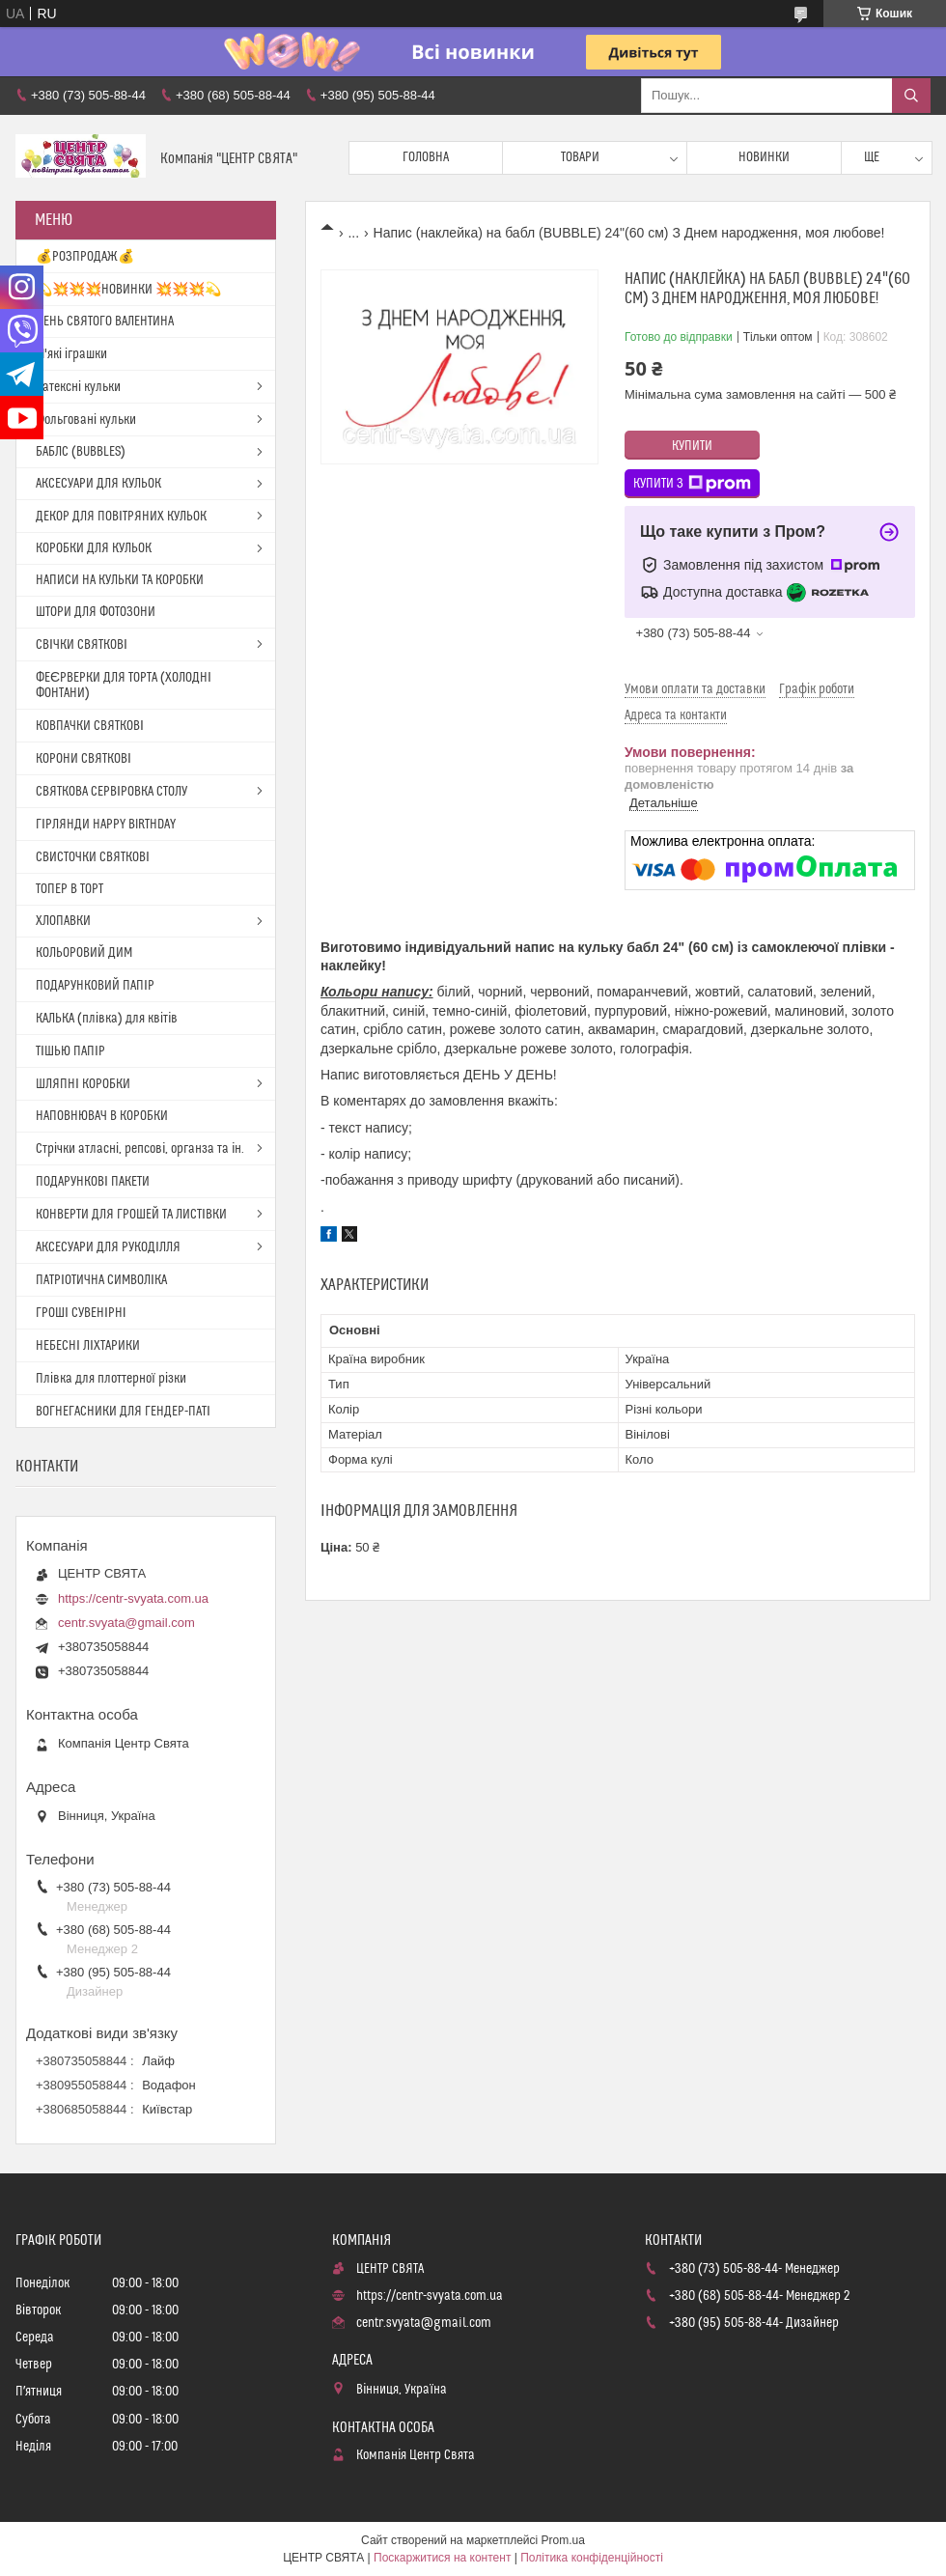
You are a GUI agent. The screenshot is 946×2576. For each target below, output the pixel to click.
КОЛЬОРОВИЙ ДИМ (84, 953)
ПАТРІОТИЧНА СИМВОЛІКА (101, 1280)
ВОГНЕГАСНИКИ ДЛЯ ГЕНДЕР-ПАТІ (123, 1411)
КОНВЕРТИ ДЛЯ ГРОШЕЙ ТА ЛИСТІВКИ (131, 1214)
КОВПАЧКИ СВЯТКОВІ (90, 726)
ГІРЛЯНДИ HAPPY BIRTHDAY (106, 824)
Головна (426, 157)
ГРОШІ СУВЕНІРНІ (81, 1313)
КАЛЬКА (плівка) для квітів (107, 1018)
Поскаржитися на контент (442, 2557)
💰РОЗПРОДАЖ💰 (85, 257)
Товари (580, 157)
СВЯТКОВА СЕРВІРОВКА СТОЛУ (111, 791)
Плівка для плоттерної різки (111, 1378)
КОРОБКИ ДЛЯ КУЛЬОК (94, 548)
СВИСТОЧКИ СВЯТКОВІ (93, 857)
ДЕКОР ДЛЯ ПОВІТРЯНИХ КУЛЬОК (121, 516)
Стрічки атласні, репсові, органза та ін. (140, 1149)
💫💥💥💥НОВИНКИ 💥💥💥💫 (128, 289)
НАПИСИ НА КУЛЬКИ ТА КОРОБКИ (120, 580)
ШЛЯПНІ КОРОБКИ (83, 1084)
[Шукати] (911, 95)
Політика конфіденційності (591, 2557)
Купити (692, 446)
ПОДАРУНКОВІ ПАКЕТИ (93, 1182)
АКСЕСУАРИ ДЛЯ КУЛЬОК (98, 483)
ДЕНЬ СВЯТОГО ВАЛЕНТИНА (105, 321)
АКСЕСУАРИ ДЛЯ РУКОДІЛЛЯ (108, 1247)
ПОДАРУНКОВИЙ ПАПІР (95, 986)
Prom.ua (563, 2540)
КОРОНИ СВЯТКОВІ (83, 759)
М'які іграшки (71, 354)
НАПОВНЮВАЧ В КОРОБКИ (102, 1116)
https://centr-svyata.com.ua (133, 1598)
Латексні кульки (78, 387)
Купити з (692, 483)
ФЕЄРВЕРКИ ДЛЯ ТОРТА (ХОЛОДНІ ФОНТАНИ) (123, 685)
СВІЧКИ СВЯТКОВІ (81, 645)
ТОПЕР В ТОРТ (69, 889)
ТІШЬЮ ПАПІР (70, 1051)
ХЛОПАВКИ (63, 921)
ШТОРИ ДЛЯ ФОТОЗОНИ (95, 612)
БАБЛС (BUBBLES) (80, 452)
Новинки (764, 157)
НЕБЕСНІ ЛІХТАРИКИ (88, 1346)
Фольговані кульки (86, 420)
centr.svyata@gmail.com (126, 1622)
